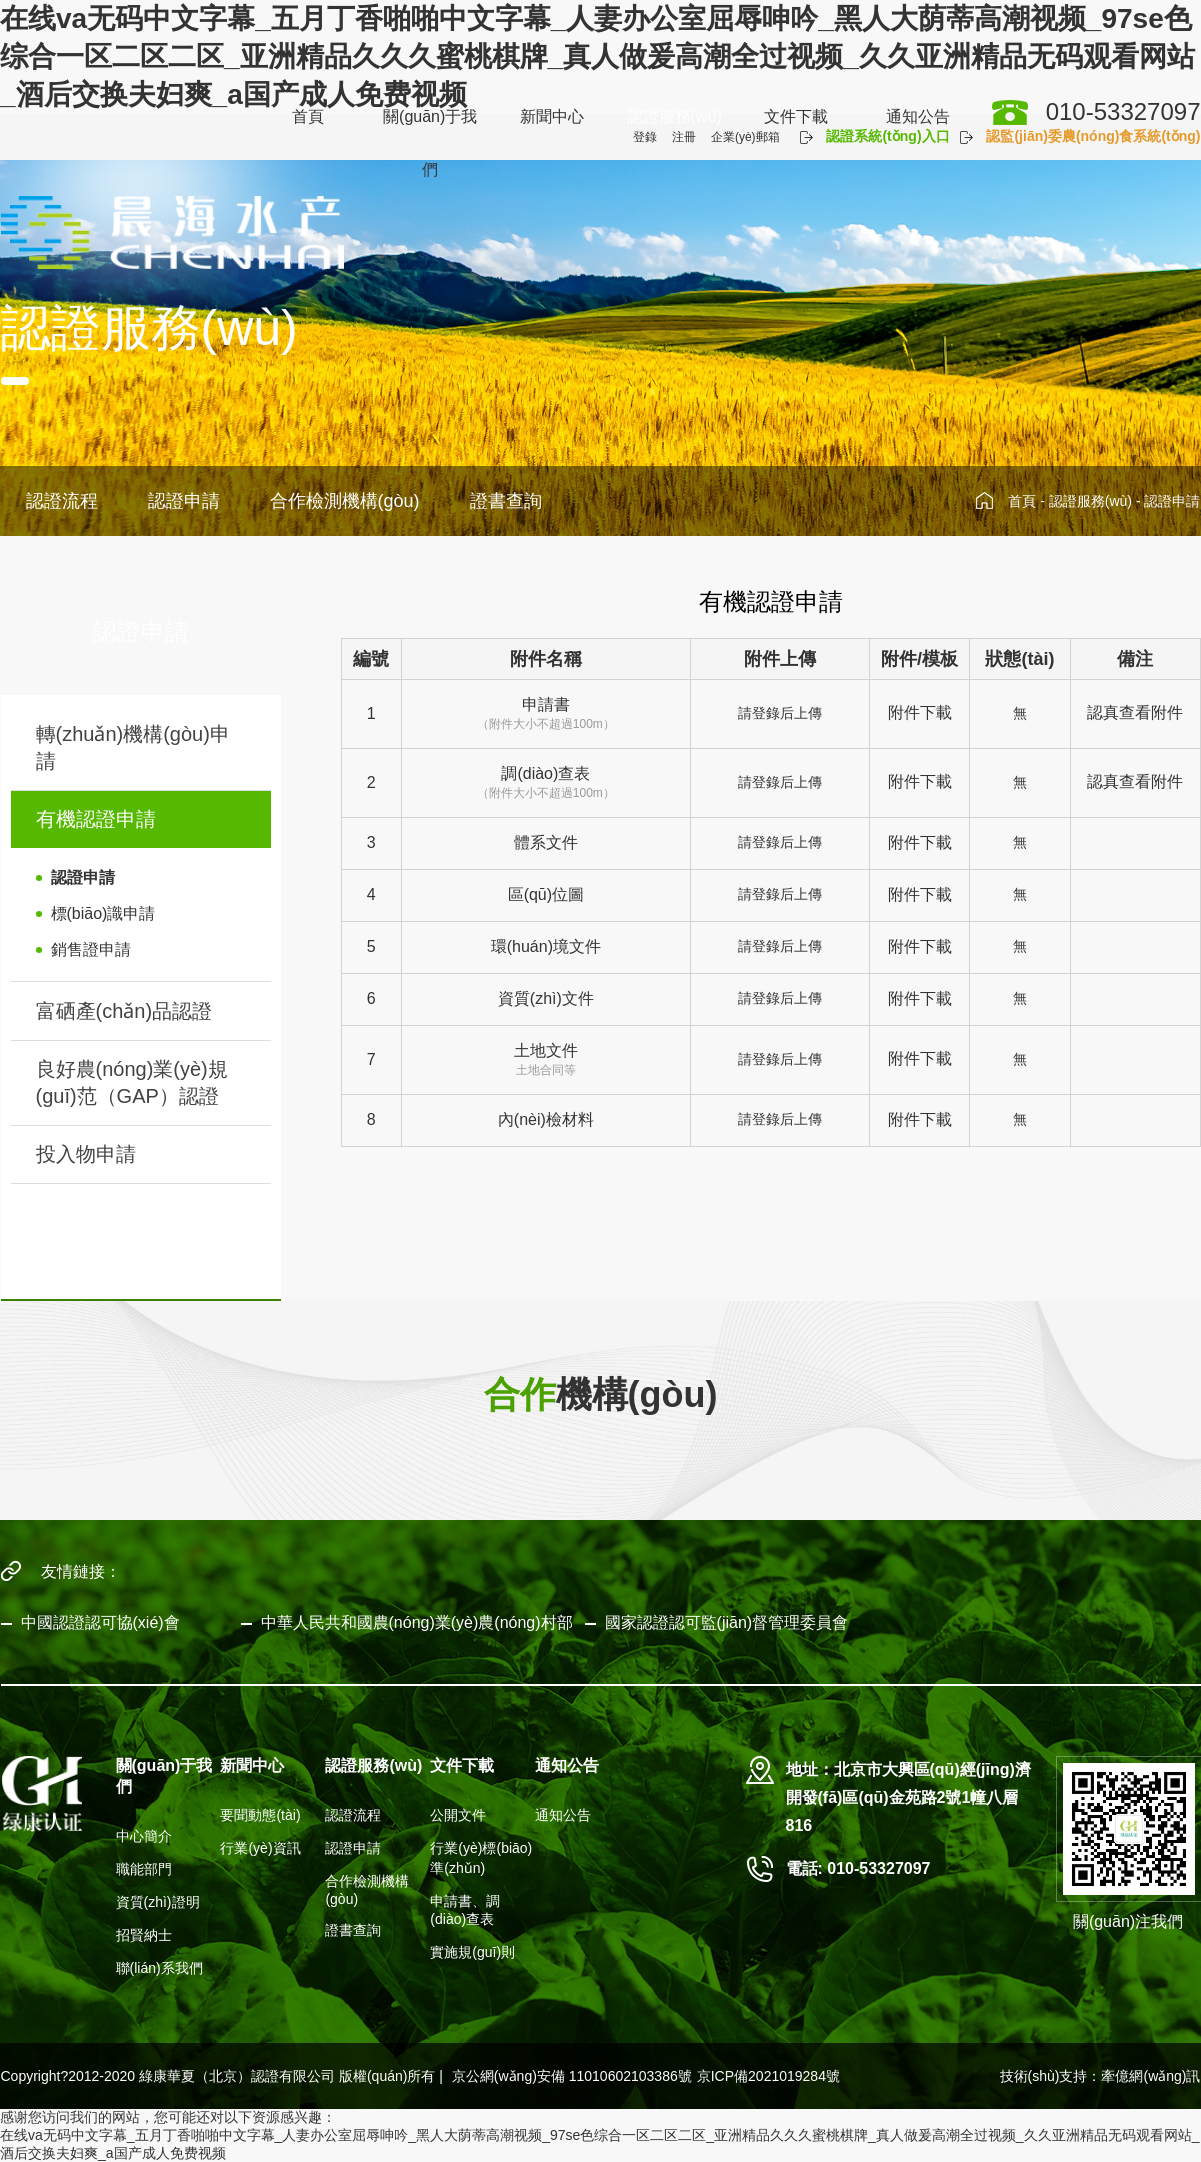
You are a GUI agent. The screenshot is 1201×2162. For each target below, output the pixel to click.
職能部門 (144, 1869)
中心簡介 (144, 1836)
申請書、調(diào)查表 (465, 1910)
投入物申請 (86, 1154)
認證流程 (62, 501)
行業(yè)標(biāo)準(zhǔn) (481, 1858)
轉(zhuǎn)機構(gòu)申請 (133, 747)
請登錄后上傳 (780, 713)
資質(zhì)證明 (158, 1902)
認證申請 (184, 501)
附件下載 (920, 712)
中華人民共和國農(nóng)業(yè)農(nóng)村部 (417, 1622)
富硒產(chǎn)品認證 (124, 1011)
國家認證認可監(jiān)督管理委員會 (727, 1622)
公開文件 (458, 1815)
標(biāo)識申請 (103, 913)
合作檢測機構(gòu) (345, 501)
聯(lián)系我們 (159, 1968)
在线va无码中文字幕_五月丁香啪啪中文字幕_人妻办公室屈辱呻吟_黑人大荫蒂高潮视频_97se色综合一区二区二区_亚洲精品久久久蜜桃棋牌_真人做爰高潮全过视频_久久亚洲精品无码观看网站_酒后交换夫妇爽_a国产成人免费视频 (597, 56)
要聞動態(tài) (260, 1815)
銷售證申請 (91, 949)
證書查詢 (506, 501)
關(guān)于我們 (430, 143)
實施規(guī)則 (472, 1952)
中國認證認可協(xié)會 (100, 1622)
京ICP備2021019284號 (768, 2076)
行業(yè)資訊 (260, 1848)
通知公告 (918, 116)
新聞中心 (552, 116)
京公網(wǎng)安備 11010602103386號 (572, 2076)
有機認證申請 (96, 819)
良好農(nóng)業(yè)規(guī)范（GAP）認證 (132, 1082)
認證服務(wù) (674, 116)
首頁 (308, 116)
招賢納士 (144, 1935)
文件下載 (796, 116)
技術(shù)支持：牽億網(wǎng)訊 (1100, 2076)
